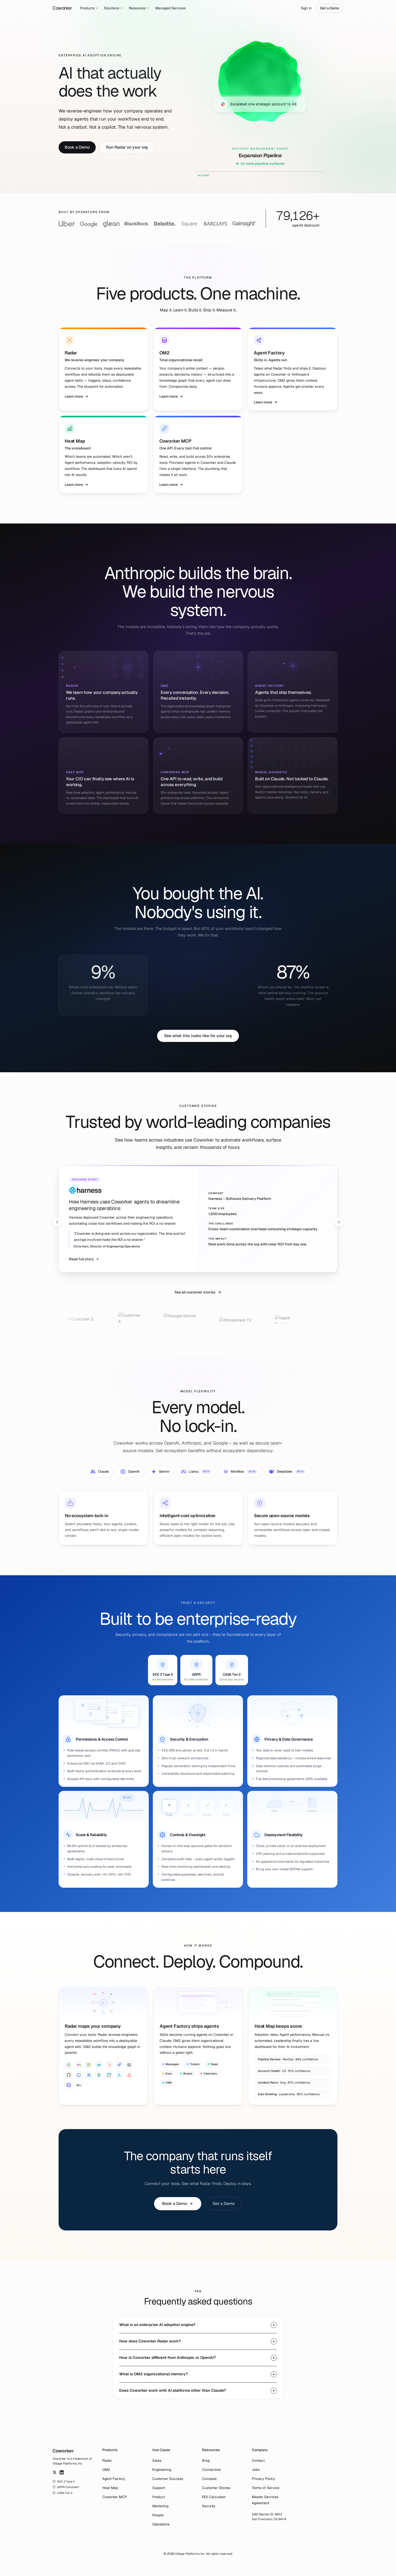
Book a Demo (77, 147)
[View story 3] (202, 1282)
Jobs (256, 2469)
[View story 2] (198, 1282)
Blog (206, 2460)
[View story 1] (193, 1282)
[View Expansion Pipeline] (203, 174)
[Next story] (338, 1225)
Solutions (113, 8)
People (158, 2515)
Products (89, 8)
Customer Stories (216, 2488)
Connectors (211, 2469)
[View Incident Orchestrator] (236, 174)
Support (158, 2488)
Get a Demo (329, 8)
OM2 (106, 2469)
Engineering (161, 2469)
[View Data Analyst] (252, 174)
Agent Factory (113, 2478)
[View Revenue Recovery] (300, 174)
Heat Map (110, 2488)
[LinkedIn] (62, 2472)
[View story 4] (205, 1282)
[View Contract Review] (268, 174)
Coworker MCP (114, 2497)
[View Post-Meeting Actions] (284, 174)
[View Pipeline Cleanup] (317, 174)
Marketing (160, 2506)
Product (158, 2497)
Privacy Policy (263, 2478)
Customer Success (167, 2478)
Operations (160, 2524)
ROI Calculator (214, 2497)
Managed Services (170, 8)
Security (208, 2506)
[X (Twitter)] (55, 2472)
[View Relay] (220, 174)
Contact (258, 2460)
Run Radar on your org (127, 147)
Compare (209, 2478)
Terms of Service (265, 2488)
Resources (139, 8)
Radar (107, 2460)
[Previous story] (57, 1225)
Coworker (63, 2451)
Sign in (306, 8)
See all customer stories (198, 1299)
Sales (156, 2460)
